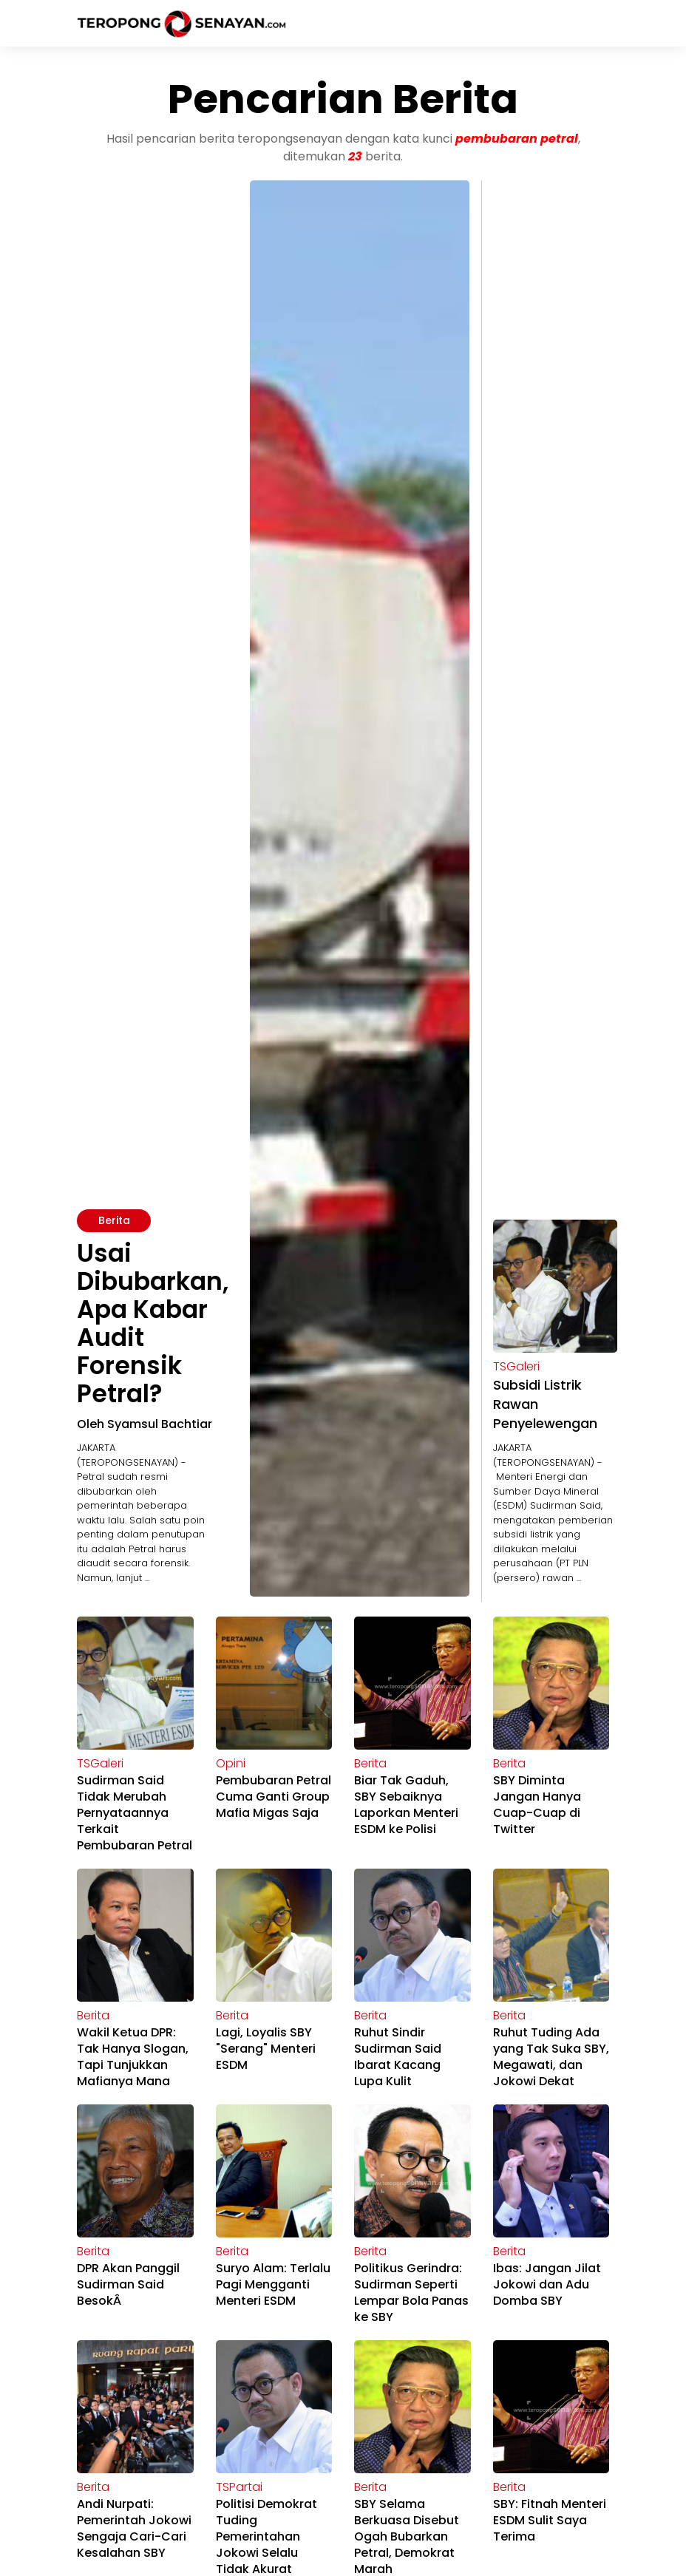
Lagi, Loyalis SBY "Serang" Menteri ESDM (266, 2048)
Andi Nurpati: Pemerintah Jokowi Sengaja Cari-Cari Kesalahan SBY (134, 2528)
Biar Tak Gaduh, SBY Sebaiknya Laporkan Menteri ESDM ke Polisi (406, 1805)
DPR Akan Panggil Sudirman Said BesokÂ (128, 2284)
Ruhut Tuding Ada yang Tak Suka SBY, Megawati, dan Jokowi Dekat (551, 2057)
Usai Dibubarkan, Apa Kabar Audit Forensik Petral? (152, 1323)
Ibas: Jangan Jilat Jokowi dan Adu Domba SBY (547, 2284)
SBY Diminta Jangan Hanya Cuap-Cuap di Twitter (537, 1805)
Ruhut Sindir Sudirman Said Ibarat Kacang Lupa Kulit (397, 2057)
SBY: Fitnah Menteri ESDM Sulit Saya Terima (549, 2520)
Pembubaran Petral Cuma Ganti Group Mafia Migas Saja (273, 1796)
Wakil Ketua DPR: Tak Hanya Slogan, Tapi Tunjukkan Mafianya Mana (133, 2057)
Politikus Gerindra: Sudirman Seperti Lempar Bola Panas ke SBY (411, 2292)
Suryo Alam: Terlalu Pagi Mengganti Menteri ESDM (273, 2284)
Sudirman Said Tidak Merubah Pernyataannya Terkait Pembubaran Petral (134, 1813)
